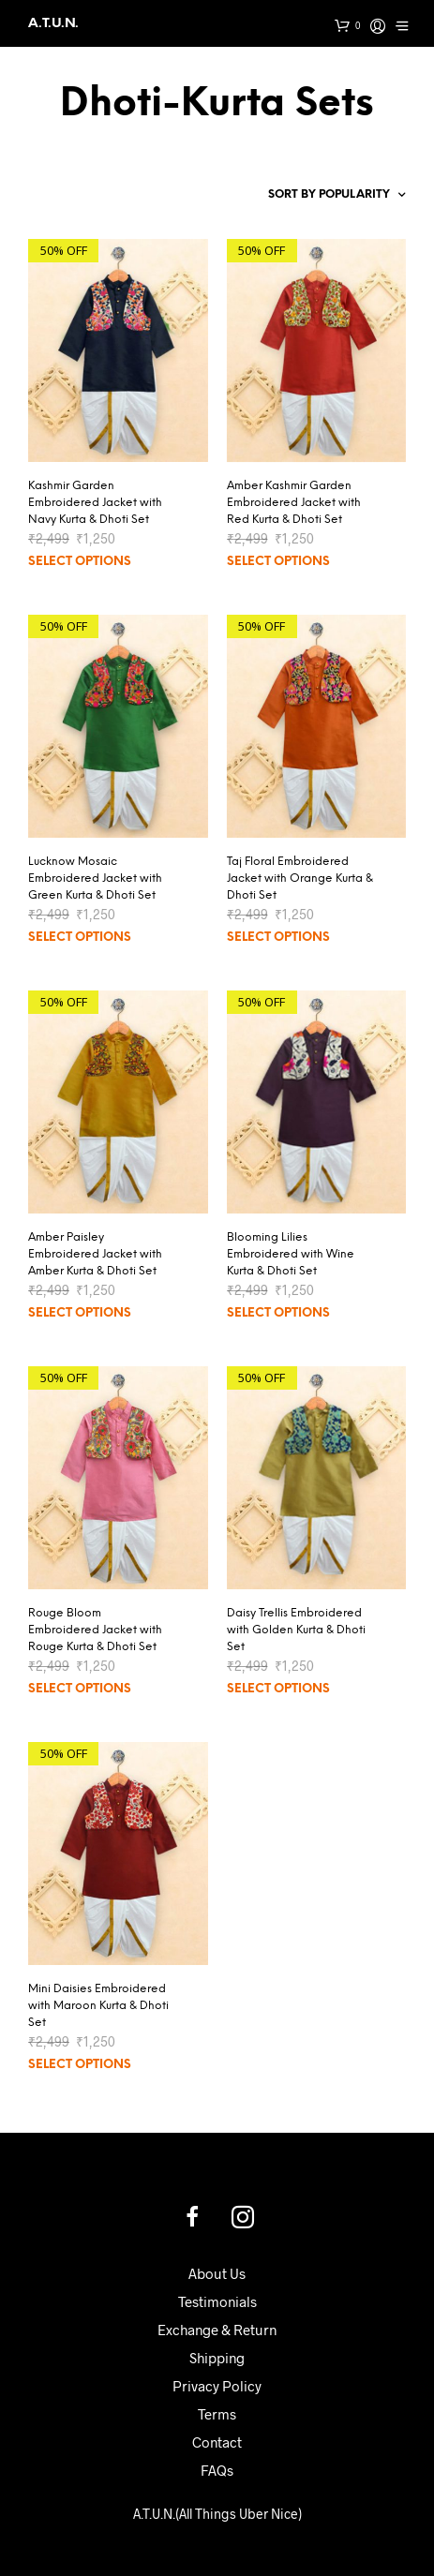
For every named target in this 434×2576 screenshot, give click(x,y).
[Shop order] (310, 195)
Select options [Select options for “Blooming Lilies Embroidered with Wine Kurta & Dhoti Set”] (278, 1313)
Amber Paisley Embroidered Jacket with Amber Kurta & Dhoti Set (95, 1254)
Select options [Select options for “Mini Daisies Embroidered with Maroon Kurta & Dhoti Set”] (79, 2065)
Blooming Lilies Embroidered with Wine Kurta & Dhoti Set (290, 1254)
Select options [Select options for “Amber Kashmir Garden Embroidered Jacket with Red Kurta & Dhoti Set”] (278, 562)
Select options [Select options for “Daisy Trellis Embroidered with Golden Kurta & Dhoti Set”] (278, 1689)
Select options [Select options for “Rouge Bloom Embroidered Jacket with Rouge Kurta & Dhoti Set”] (79, 1689)
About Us (217, 2273)
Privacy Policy (217, 2385)
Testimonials (217, 2301)
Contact (217, 2442)
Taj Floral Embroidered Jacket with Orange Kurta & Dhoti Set (300, 878)
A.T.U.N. (53, 23)
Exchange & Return (217, 2329)
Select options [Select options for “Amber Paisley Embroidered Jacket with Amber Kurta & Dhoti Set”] (79, 1313)
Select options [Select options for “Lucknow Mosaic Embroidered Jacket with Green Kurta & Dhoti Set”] (79, 937)
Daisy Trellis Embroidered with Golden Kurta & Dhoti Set (296, 1630)
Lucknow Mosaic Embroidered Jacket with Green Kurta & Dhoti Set (95, 878)
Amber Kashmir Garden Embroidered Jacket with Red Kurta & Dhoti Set (294, 503)
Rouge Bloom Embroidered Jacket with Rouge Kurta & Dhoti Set (95, 1630)
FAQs (217, 2470)
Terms (217, 2413)
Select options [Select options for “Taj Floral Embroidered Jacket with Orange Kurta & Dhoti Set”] (278, 937)
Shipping (217, 2357)
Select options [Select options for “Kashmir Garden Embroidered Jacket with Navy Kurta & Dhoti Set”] (79, 562)
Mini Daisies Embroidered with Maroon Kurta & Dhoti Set (98, 2006)
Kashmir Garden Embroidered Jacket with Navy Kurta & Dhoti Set (95, 503)
